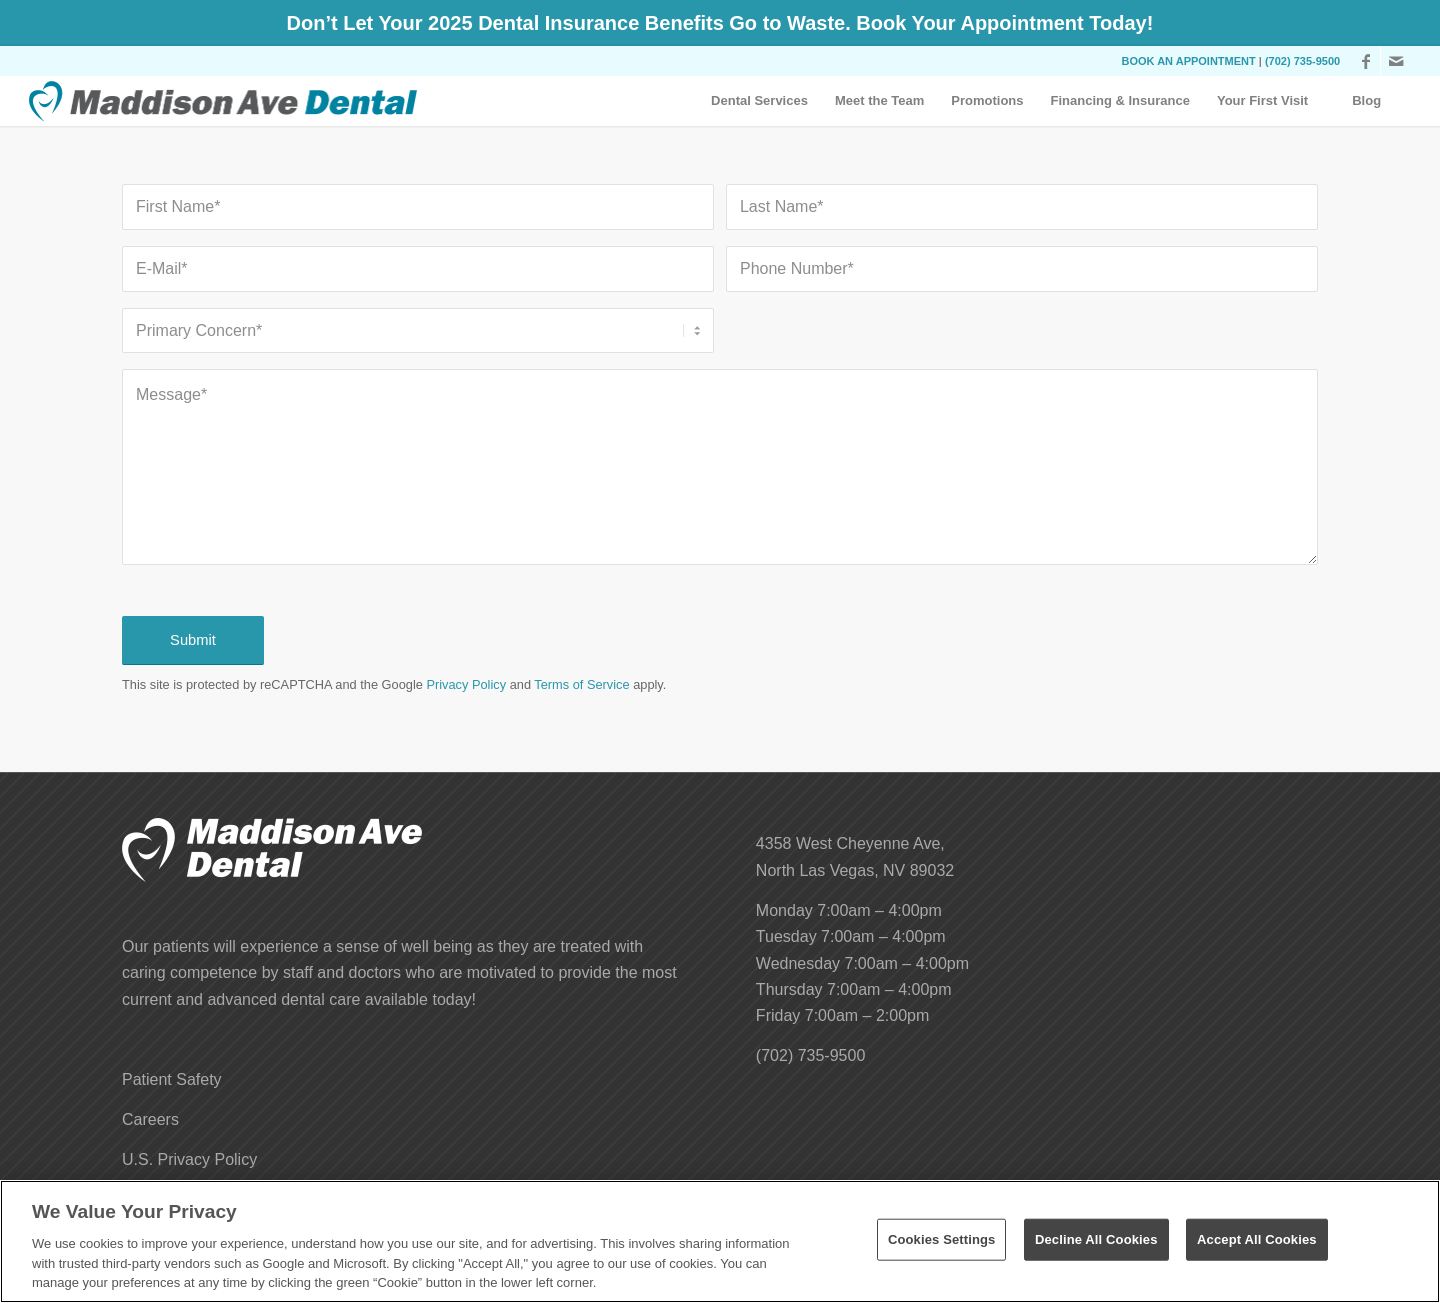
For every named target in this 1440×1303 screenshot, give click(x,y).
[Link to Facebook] (1365, 61)
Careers (150, 1119)
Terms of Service (581, 684)
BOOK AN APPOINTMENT (1189, 61)
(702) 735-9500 (1302, 61)
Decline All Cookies (1096, 1239)
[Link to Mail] (1396, 61)
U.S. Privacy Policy (189, 1159)
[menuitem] (759, 101)
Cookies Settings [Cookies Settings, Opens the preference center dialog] (942, 1239)
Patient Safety (172, 1079)
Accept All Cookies (1257, 1239)
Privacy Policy (466, 684)
